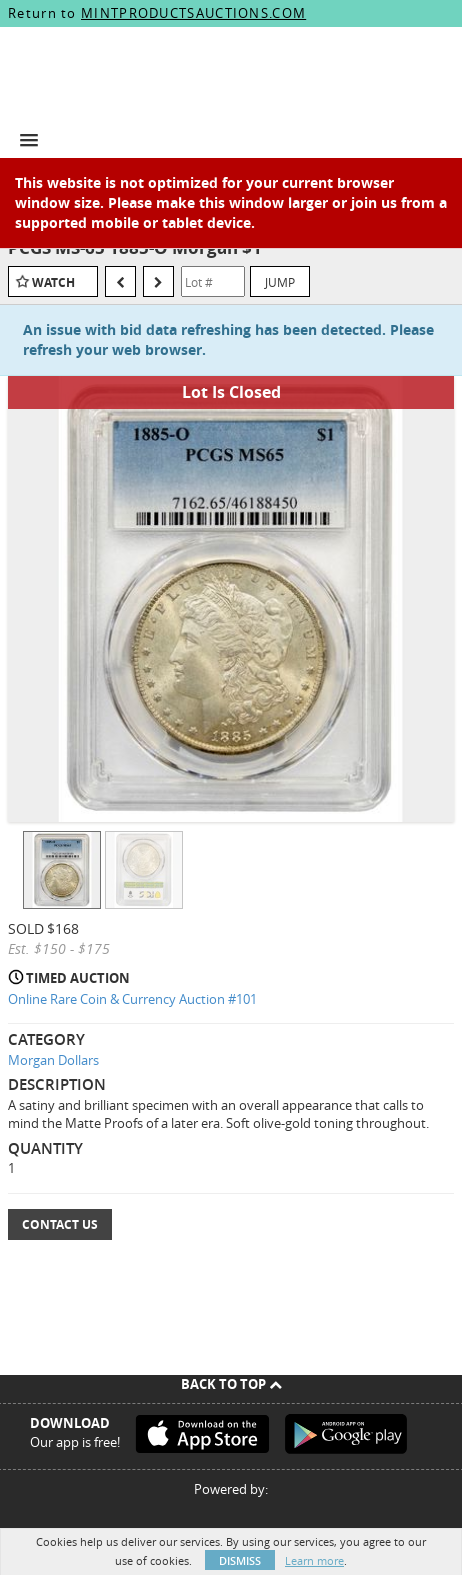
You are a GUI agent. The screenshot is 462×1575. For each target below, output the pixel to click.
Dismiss (240, 1560)
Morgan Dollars (53, 1060)
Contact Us (60, 1224)
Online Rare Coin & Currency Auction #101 (132, 999)
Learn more (314, 1560)
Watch (53, 282)
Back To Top (231, 1384)
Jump (280, 282)
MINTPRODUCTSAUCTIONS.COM (193, 13)
